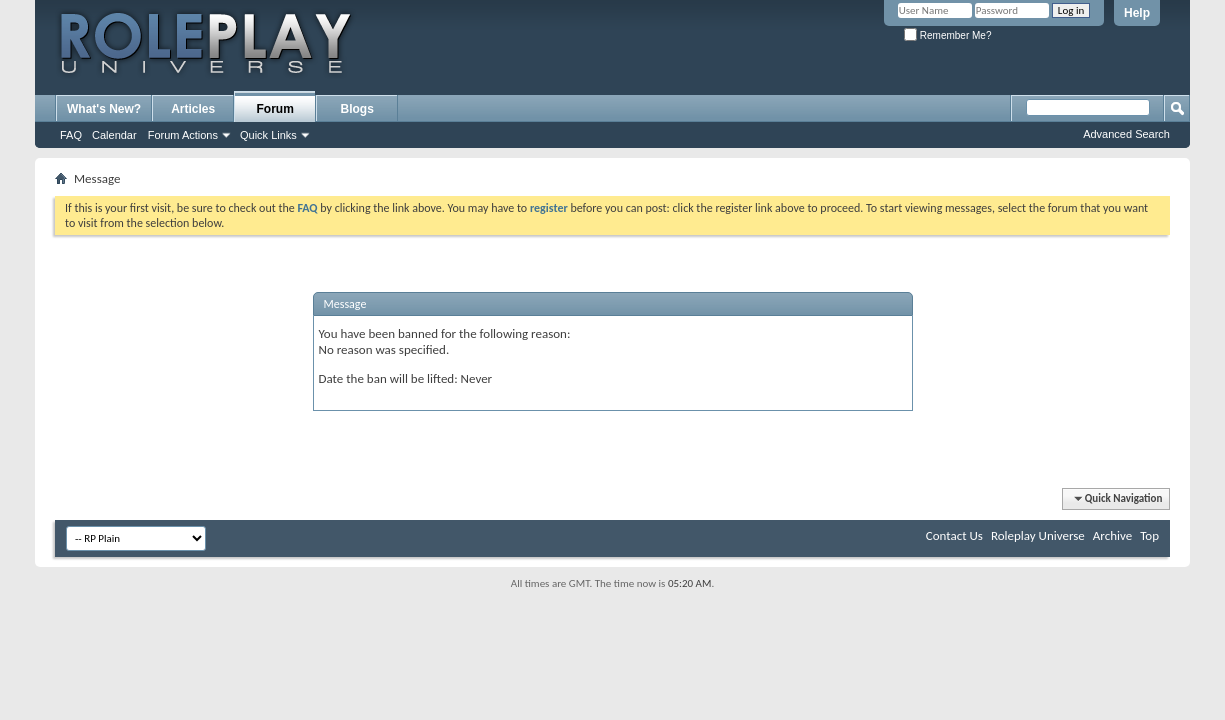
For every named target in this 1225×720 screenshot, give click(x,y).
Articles (193, 109)
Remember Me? (947, 35)
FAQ (71, 135)
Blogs (357, 109)
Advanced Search (1126, 134)
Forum (275, 109)
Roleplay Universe (1038, 535)
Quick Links (268, 135)
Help (1137, 13)
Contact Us (954, 535)
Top (1149, 535)
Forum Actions (183, 135)
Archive (1112, 535)
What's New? (104, 109)
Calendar (114, 135)
